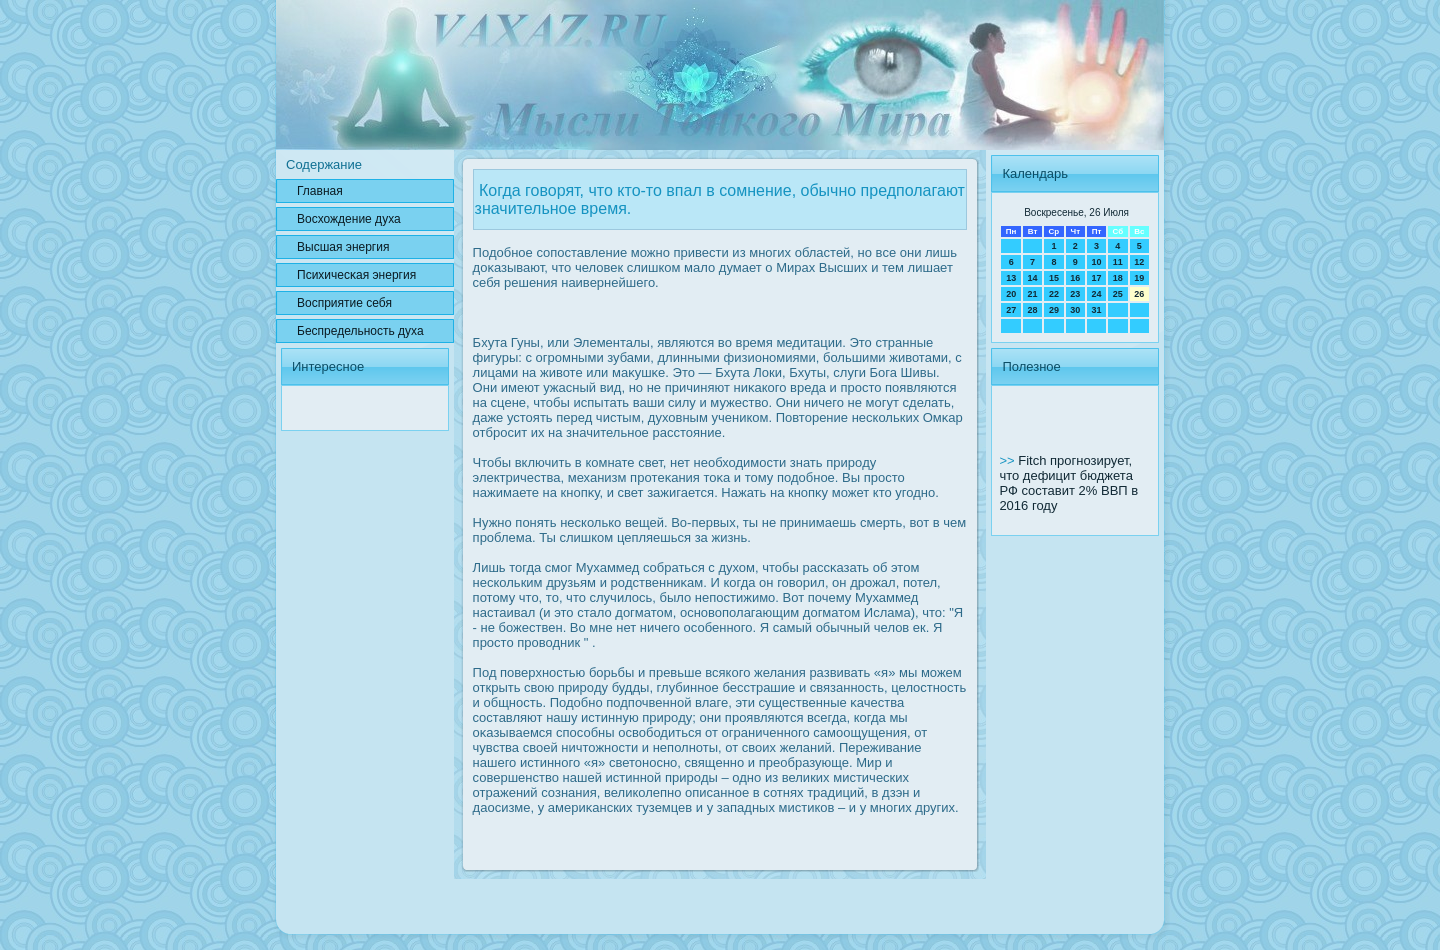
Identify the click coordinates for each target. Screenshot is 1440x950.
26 (1139, 294)
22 (1054, 294)
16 (1075, 278)
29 (1054, 310)
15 (1054, 278)
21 (1033, 294)
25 (1118, 294)
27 (1011, 310)
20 (1011, 294)
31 (1096, 310)
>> (1008, 460)
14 (1033, 278)
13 (1011, 278)
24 (1096, 294)
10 (1096, 262)
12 (1139, 262)
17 (1096, 278)
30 (1075, 310)
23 (1075, 294)
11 (1118, 262)
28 (1033, 310)
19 (1139, 278)
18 (1118, 278)
